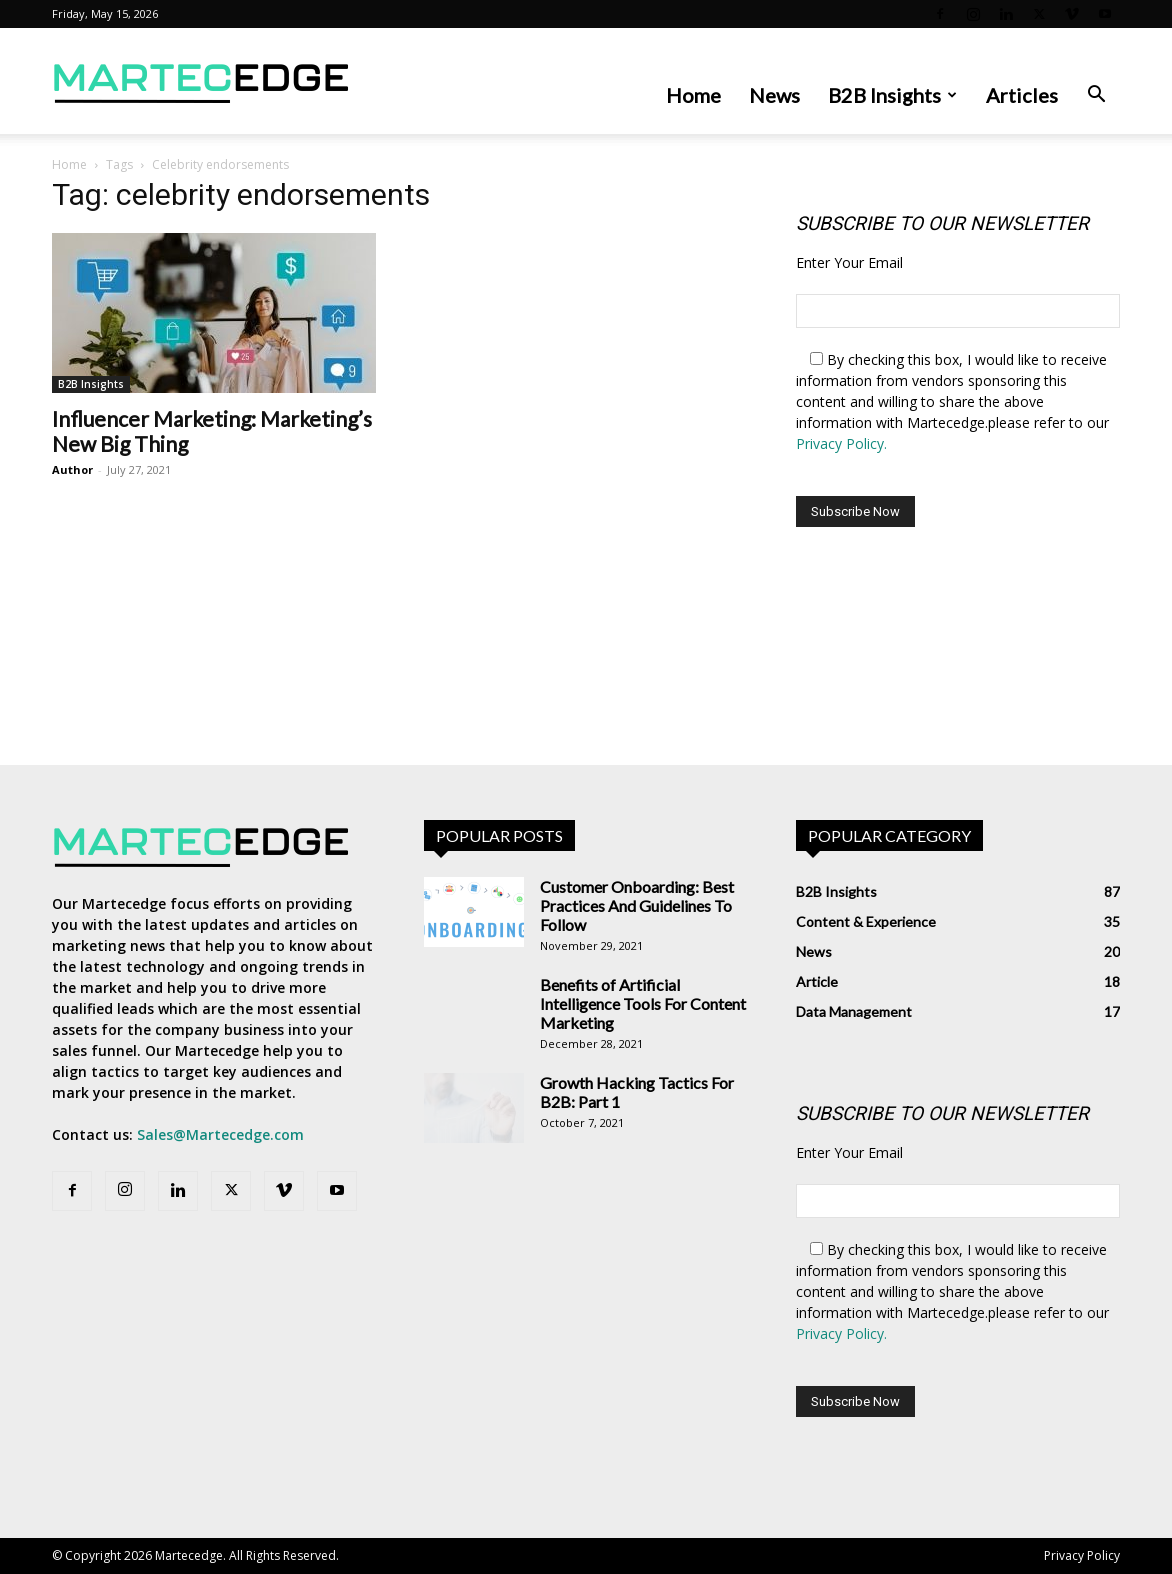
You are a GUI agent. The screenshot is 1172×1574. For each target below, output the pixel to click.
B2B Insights (892, 95)
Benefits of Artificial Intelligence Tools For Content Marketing (643, 1003)
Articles (1022, 95)
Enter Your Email (849, 262)
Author (72, 469)
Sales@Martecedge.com (220, 1134)
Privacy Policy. (841, 443)
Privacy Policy (1082, 1555)
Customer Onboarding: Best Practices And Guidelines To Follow (637, 905)
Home (693, 95)
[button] (1096, 96)
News (774, 95)
